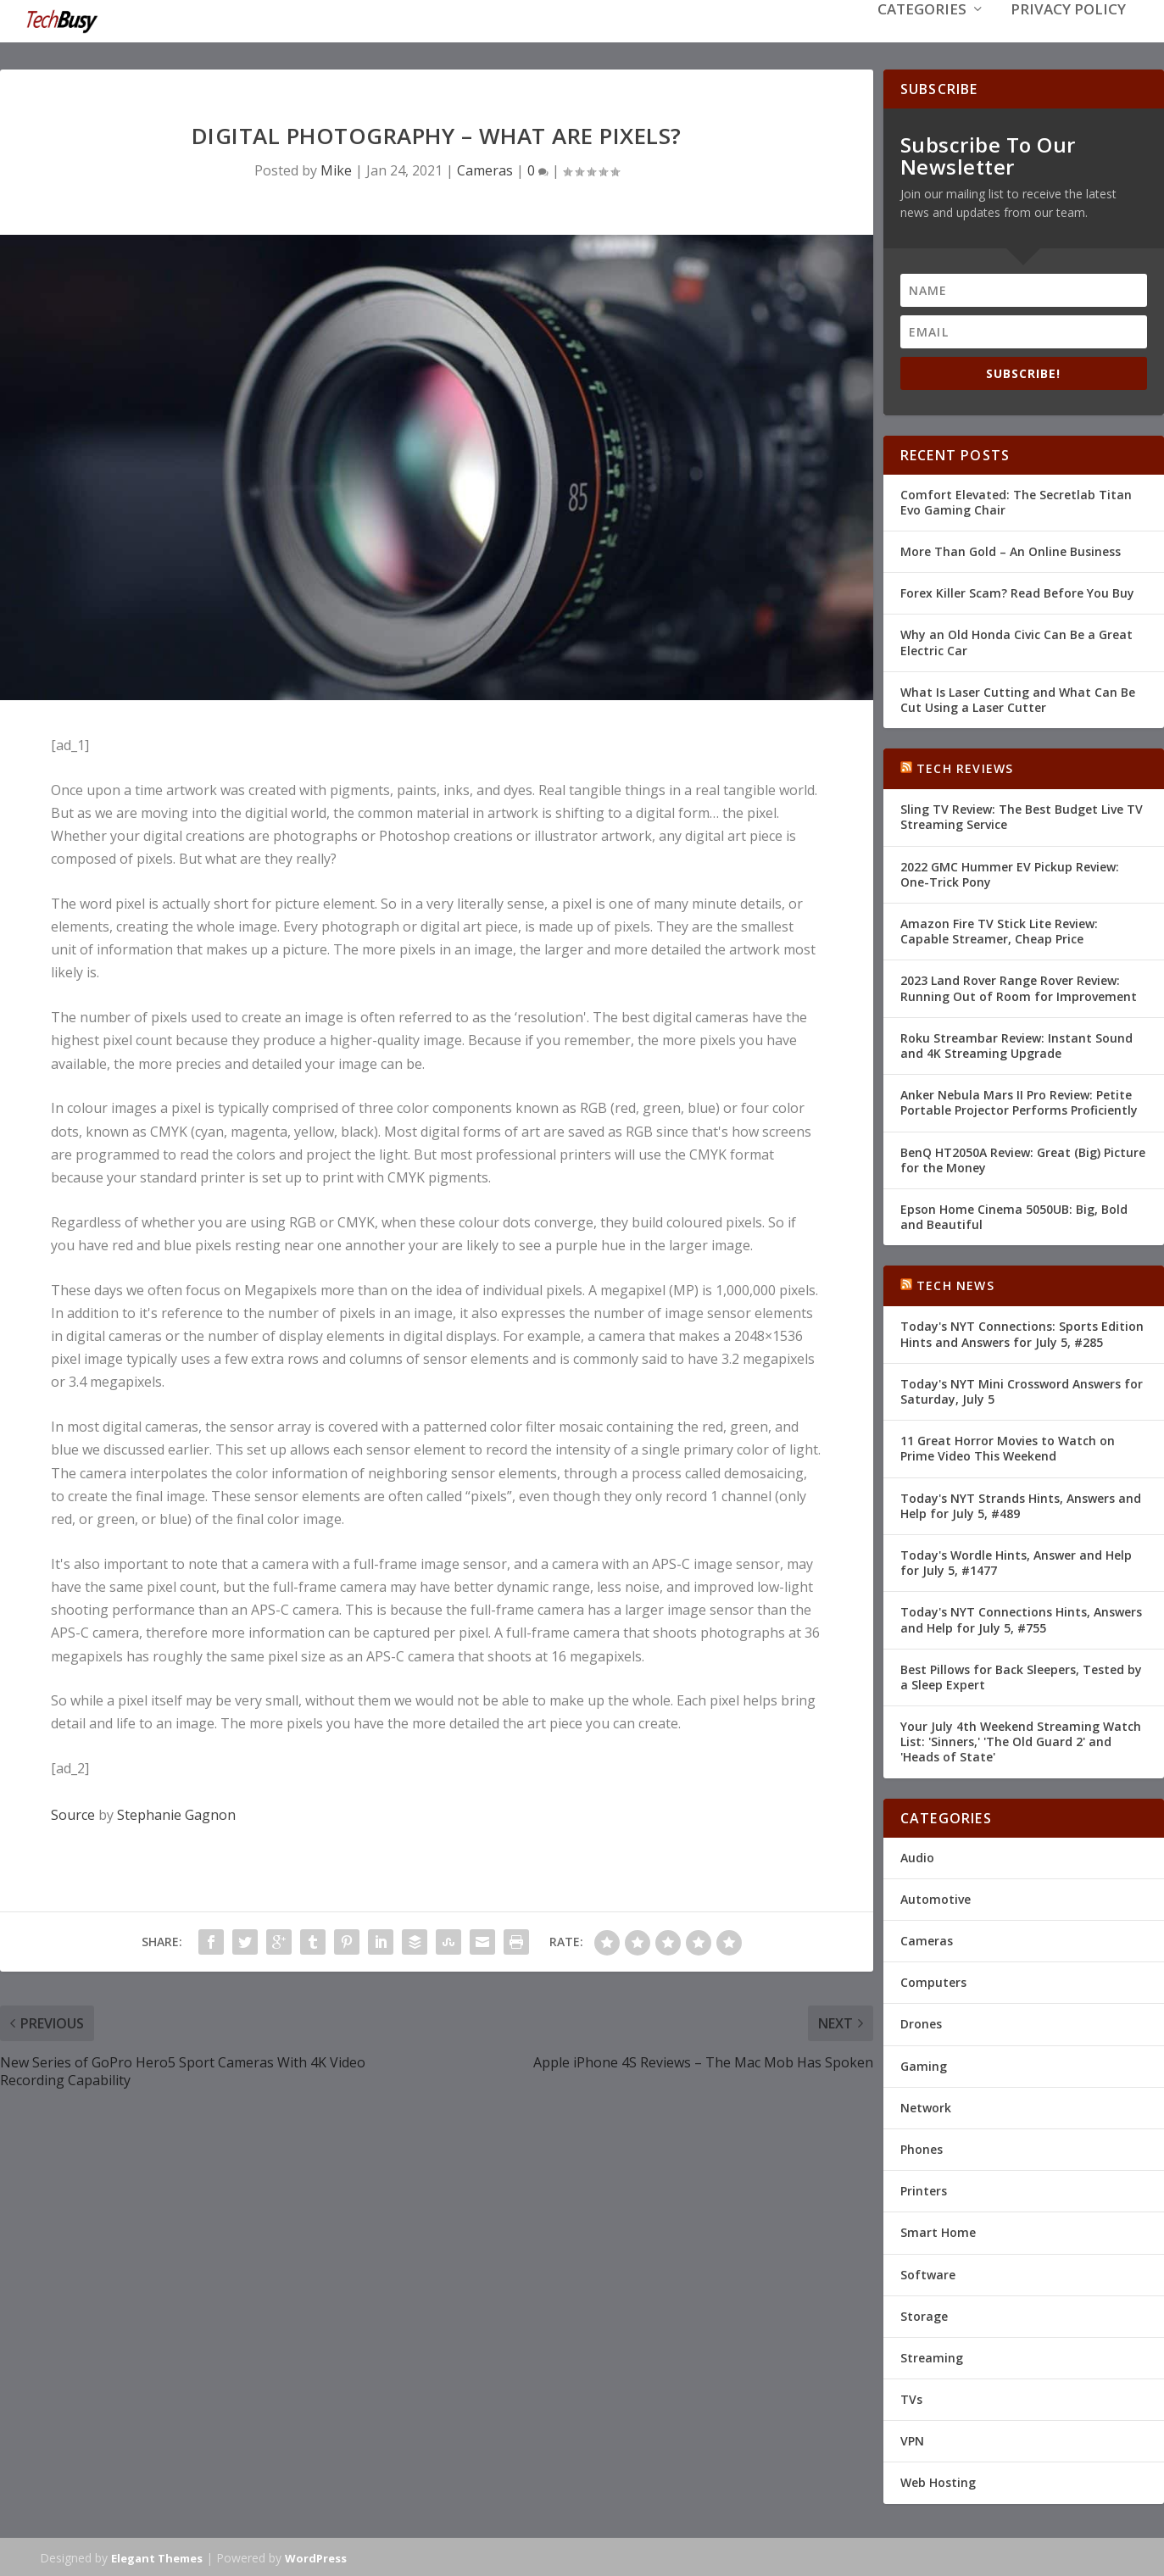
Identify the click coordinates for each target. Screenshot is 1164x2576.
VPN (912, 2439)
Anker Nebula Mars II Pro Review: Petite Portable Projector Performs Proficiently (1019, 1100)
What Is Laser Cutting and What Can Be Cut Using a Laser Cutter (1017, 698)
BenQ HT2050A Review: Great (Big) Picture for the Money (1022, 1157)
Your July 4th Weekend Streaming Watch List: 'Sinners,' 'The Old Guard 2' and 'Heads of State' (1020, 1739)
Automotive (935, 1897)
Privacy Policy (1068, 35)
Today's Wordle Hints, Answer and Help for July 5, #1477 (1016, 1561)
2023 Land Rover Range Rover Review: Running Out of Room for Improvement (1018, 986)
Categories (921, 35)
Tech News (955, 1284)
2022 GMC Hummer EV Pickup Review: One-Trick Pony (1009, 872)
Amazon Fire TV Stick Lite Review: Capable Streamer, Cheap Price (999, 929)
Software (927, 2272)
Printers (923, 2189)
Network (925, 2106)
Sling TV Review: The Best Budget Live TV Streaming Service (1021, 815)
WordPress (316, 2556)
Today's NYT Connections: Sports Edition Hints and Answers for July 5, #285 (1022, 1332)
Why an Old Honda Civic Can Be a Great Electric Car (1016, 640)
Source (73, 1813)
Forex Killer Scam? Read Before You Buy (1017, 591)
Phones (921, 2147)
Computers (933, 1980)
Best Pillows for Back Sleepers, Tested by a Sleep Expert (1021, 1675)
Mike (336, 168)
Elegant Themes (157, 2556)
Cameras (485, 168)
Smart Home (938, 2231)
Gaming (923, 2064)
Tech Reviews (964, 767)
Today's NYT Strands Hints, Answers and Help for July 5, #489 (1020, 1504)
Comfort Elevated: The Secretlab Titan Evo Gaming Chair (1016, 500)
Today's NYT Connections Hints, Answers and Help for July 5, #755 (1021, 1617)
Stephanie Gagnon (176, 1813)
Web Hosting (938, 2481)
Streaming (931, 2356)
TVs (911, 2398)
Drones (921, 2022)
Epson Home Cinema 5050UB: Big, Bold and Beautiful (1014, 1215)
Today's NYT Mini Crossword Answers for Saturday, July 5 (1021, 1389)
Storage (924, 2314)
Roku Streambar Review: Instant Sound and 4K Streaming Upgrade (1016, 1044)
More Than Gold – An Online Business (1010, 550)
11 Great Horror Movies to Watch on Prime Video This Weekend (1007, 1446)
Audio (917, 1856)
